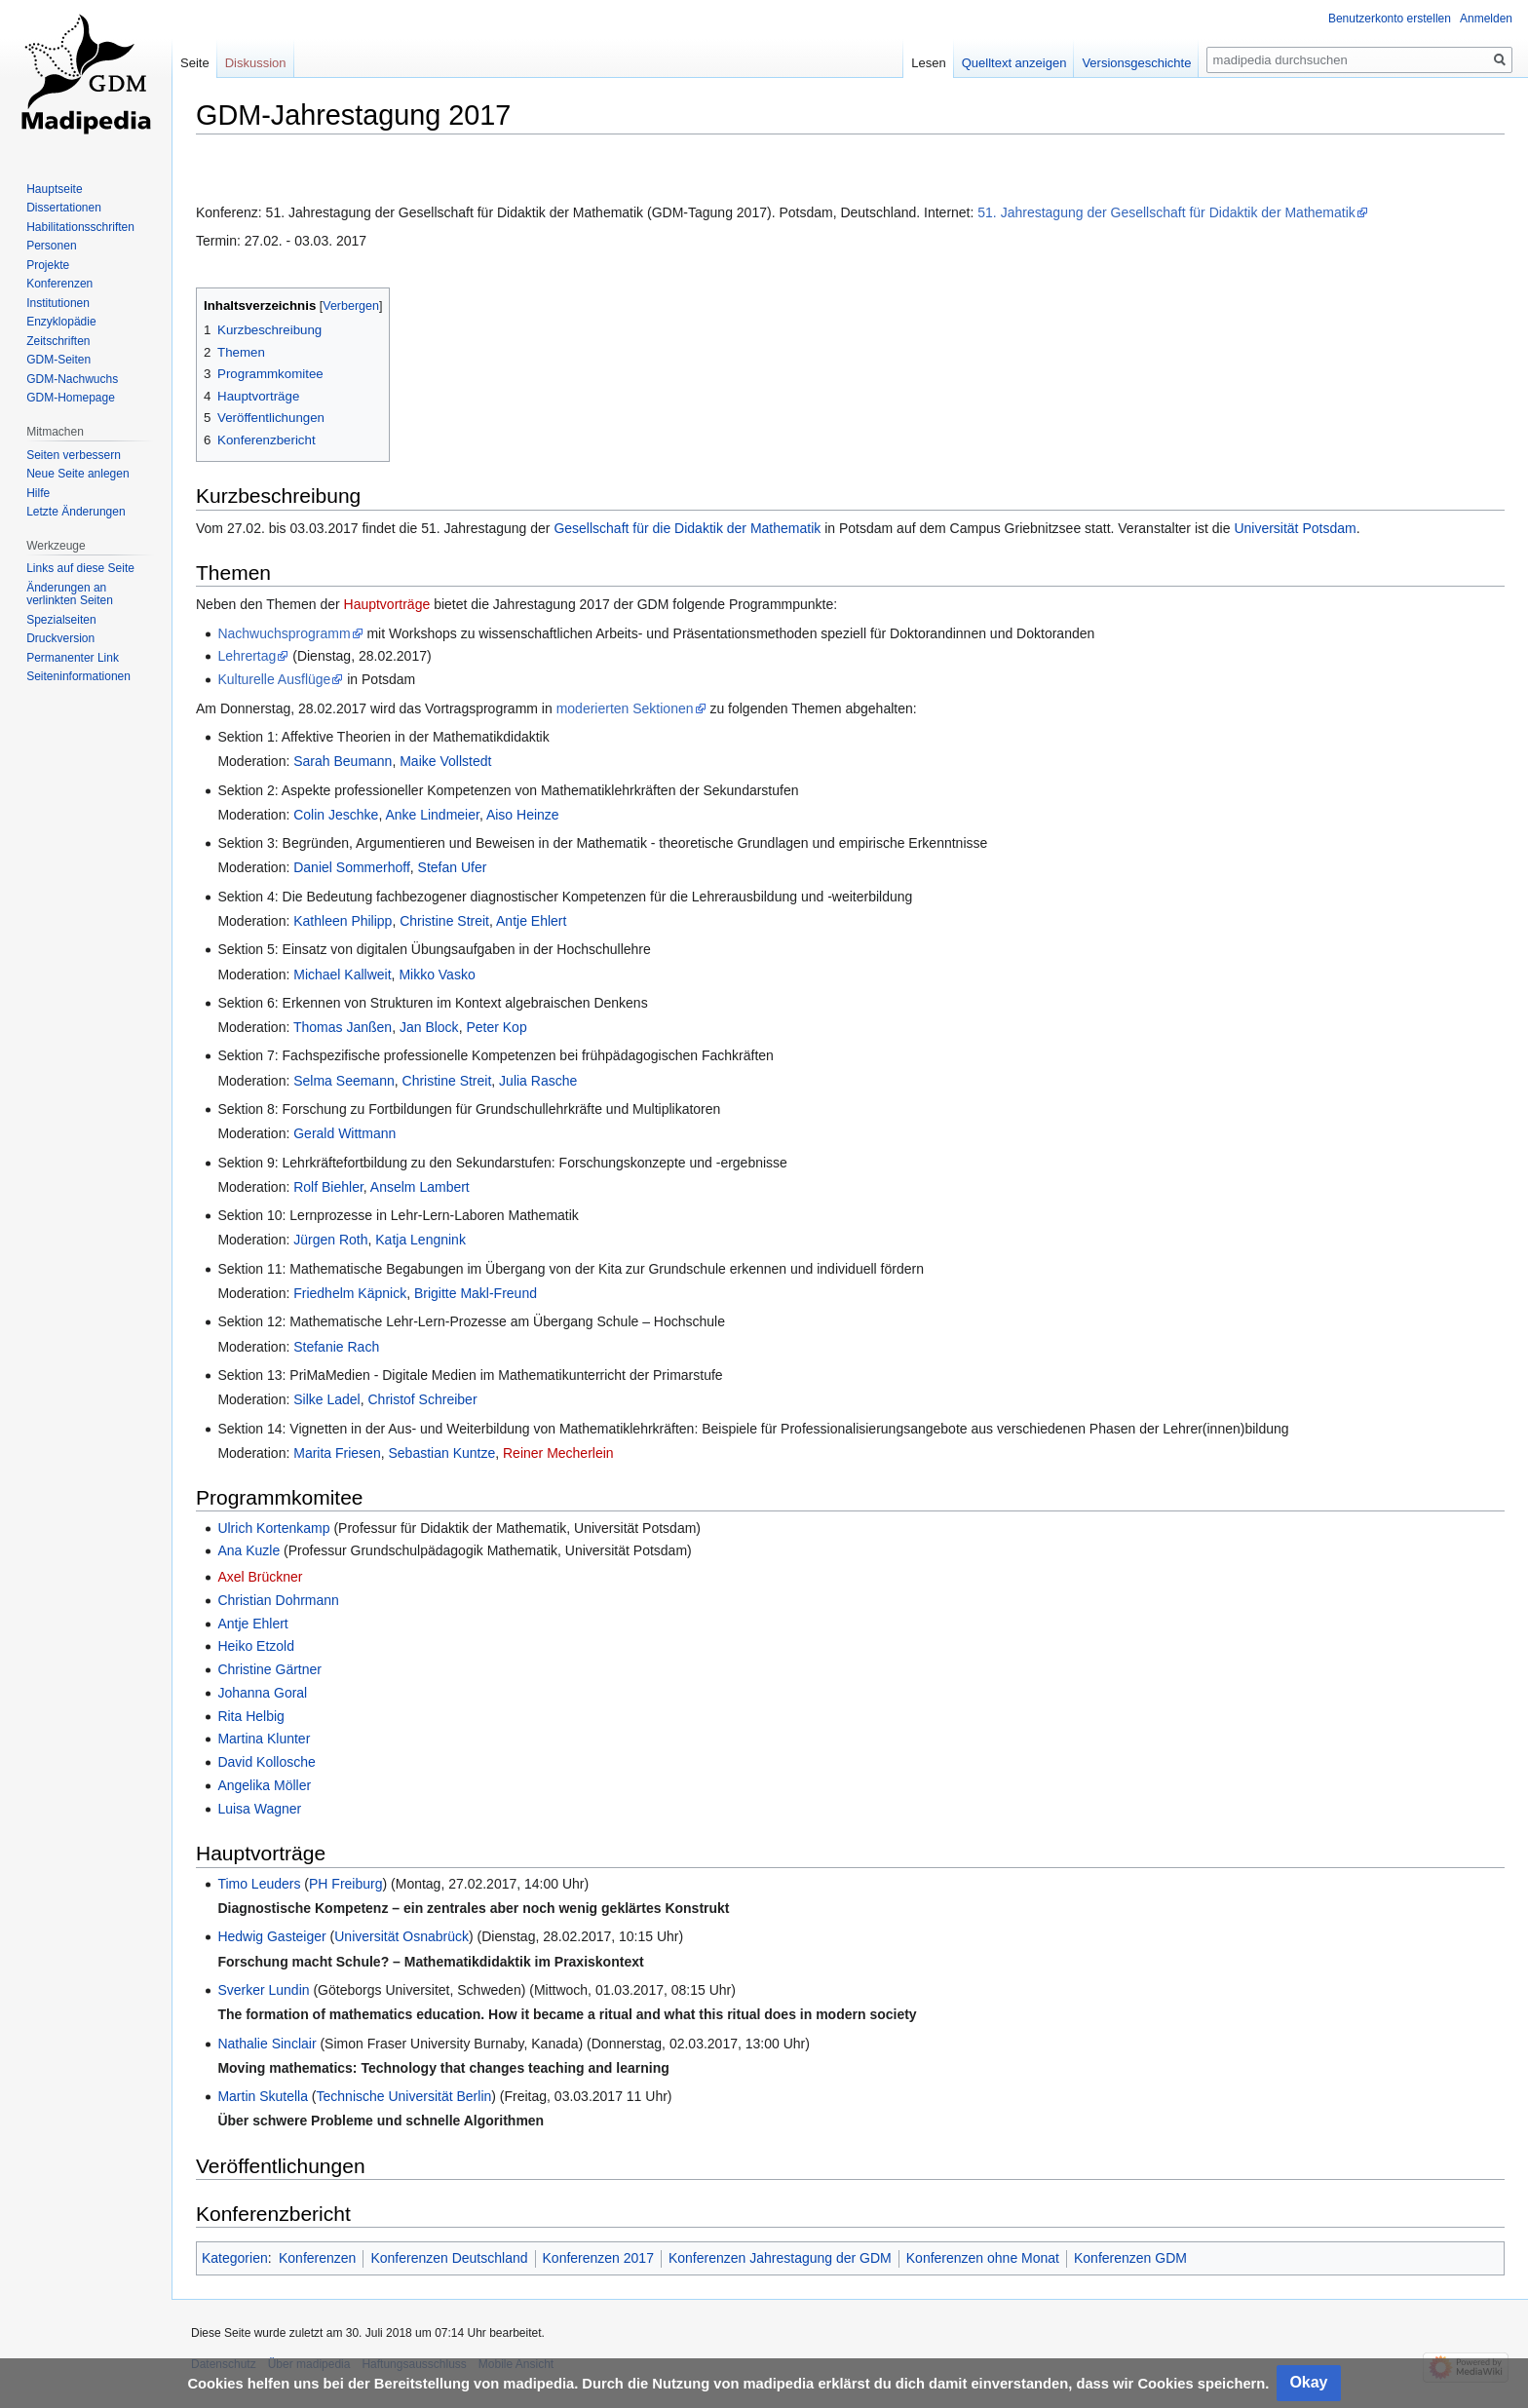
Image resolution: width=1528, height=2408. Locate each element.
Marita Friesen (336, 1453)
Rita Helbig (250, 1716)
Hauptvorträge (389, 604)
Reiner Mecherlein (558, 1453)
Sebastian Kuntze (441, 1453)
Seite (195, 63)
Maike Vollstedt (445, 761)
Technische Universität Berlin (404, 2096)
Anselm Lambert (420, 1187)
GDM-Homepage (70, 397)
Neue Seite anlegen (77, 473)
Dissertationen (63, 207)
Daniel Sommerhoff (351, 867)
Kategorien (235, 2258)
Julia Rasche (538, 1081)
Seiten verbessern (73, 455)
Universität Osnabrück (401, 1936)
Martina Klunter (263, 1738)
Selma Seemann (344, 1081)
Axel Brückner (259, 1577)
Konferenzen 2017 (598, 2258)
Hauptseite (54, 189)
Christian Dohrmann (278, 1600)
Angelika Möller (264, 1785)
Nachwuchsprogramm (283, 633)
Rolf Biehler (328, 1187)
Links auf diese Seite (80, 568)
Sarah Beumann (342, 761)
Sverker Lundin (263, 1990)
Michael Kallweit (342, 974)
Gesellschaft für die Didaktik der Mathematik (687, 528)
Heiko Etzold (255, 1646)
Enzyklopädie (61, 321)
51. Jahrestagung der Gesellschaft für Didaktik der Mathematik (1166, 212)
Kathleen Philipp (342, 921)
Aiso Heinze (522, 814)
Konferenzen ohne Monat (982, 2258)
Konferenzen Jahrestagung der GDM (780, 2258)
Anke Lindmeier (432, 814)
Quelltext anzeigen (1014, 63)
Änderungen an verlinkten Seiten (69, 594)
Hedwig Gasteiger (271, 1936)
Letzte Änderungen (75, 511)
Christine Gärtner (269, 1669)
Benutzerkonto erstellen (1389, 18)
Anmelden (1486, 18)
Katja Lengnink (420, 1239)
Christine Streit (444, 921)
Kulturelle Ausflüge (273, 679)
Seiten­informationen (78, 676)
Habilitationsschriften (80, 227)
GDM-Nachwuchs (72, 379)
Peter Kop (496, 1027)
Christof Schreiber (423, 1399)
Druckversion (60, 638)
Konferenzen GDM (1130, 2258)
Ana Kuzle (248, 1550)
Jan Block (429, 1027)
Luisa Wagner (259, 1808)
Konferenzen (317, 2258)
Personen (51, 245)
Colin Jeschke (335, 814)
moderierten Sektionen (625, 708)
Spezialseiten (61, 620)
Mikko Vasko (437, 974)
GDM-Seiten (58, 359)
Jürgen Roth (330, 1239)
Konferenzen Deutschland (448, 2258)
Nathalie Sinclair (266, 2043)
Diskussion (255, 63)
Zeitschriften (58, 341)
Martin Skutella (262, 2096)
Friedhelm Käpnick (349, 1293)
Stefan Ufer (452, 867)
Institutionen (58, 303)
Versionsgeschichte (1136, 63)
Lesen (928, 63)
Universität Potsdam (1295, 528)
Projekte (47, 265)
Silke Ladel (327, 1399)
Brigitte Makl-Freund (475, 1293)
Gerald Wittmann (344, 1133)
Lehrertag (246, 656)
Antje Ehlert (531, 921)
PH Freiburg (345, 1884)
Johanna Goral (262, 1693)
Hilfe (38, 493)
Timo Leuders (258, 1884)
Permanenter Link (72, 658)
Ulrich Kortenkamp (273, 1528)
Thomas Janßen (342, 1027)
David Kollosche (266, 1762)
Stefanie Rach (336, 1347)
